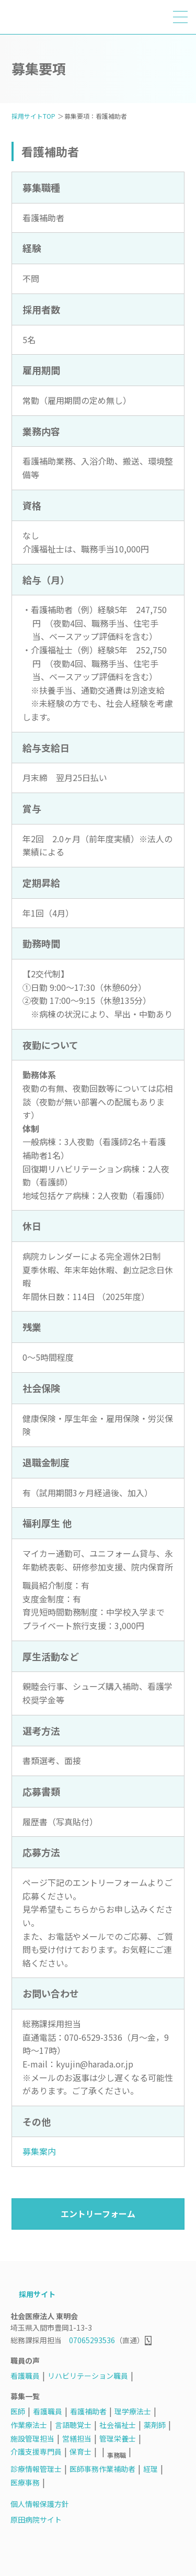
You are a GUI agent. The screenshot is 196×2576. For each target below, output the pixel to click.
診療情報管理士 (36, 2469)
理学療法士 (132, 2411)
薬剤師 (155, 2425)
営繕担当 (76, 2438)
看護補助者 (88, 2411)
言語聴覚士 (73, 2425)
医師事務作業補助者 (102, 2469)
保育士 (80, 2451)
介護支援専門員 (36, 2451)
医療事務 (25, 2482)
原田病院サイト (36, 2519)
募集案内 (39, 2151)
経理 (150, 2469)
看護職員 (25, 2375)
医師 (17, 2411)
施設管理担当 (32, 2438)
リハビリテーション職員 (88, 2375)
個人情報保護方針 (39, 2504)
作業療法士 (28, 2425)
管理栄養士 (117, 2438)
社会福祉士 (117, 2425)
